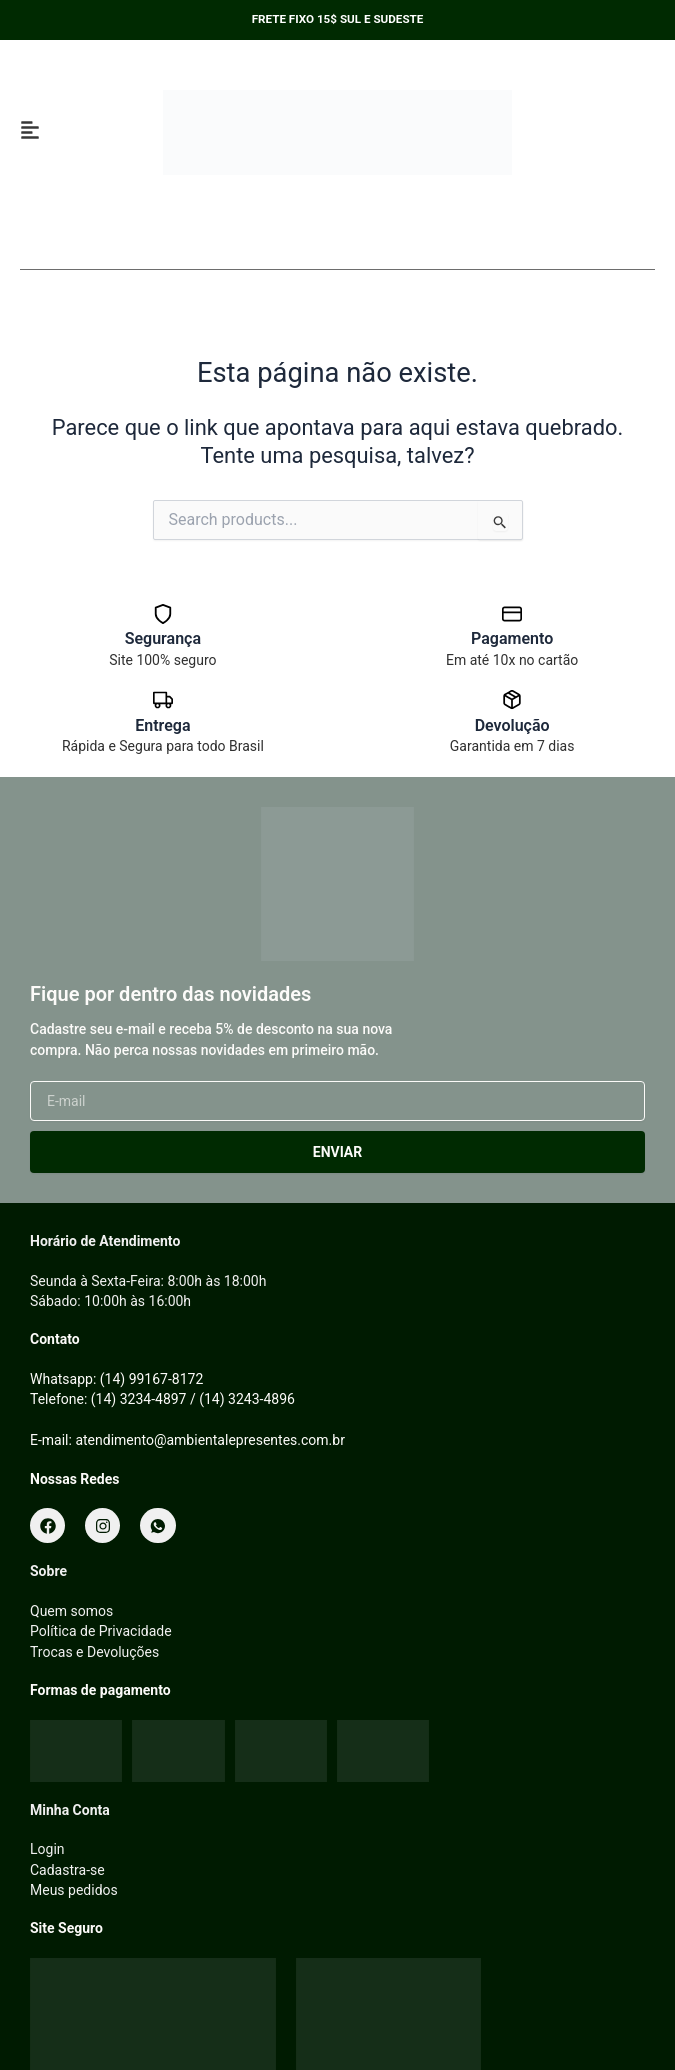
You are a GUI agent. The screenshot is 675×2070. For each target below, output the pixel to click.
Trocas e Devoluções (94, 1652)
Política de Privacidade (101, 1631)
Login (47, 1849)
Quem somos (71, 1611)
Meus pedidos (74, 1890)
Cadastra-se (67, 1870)
